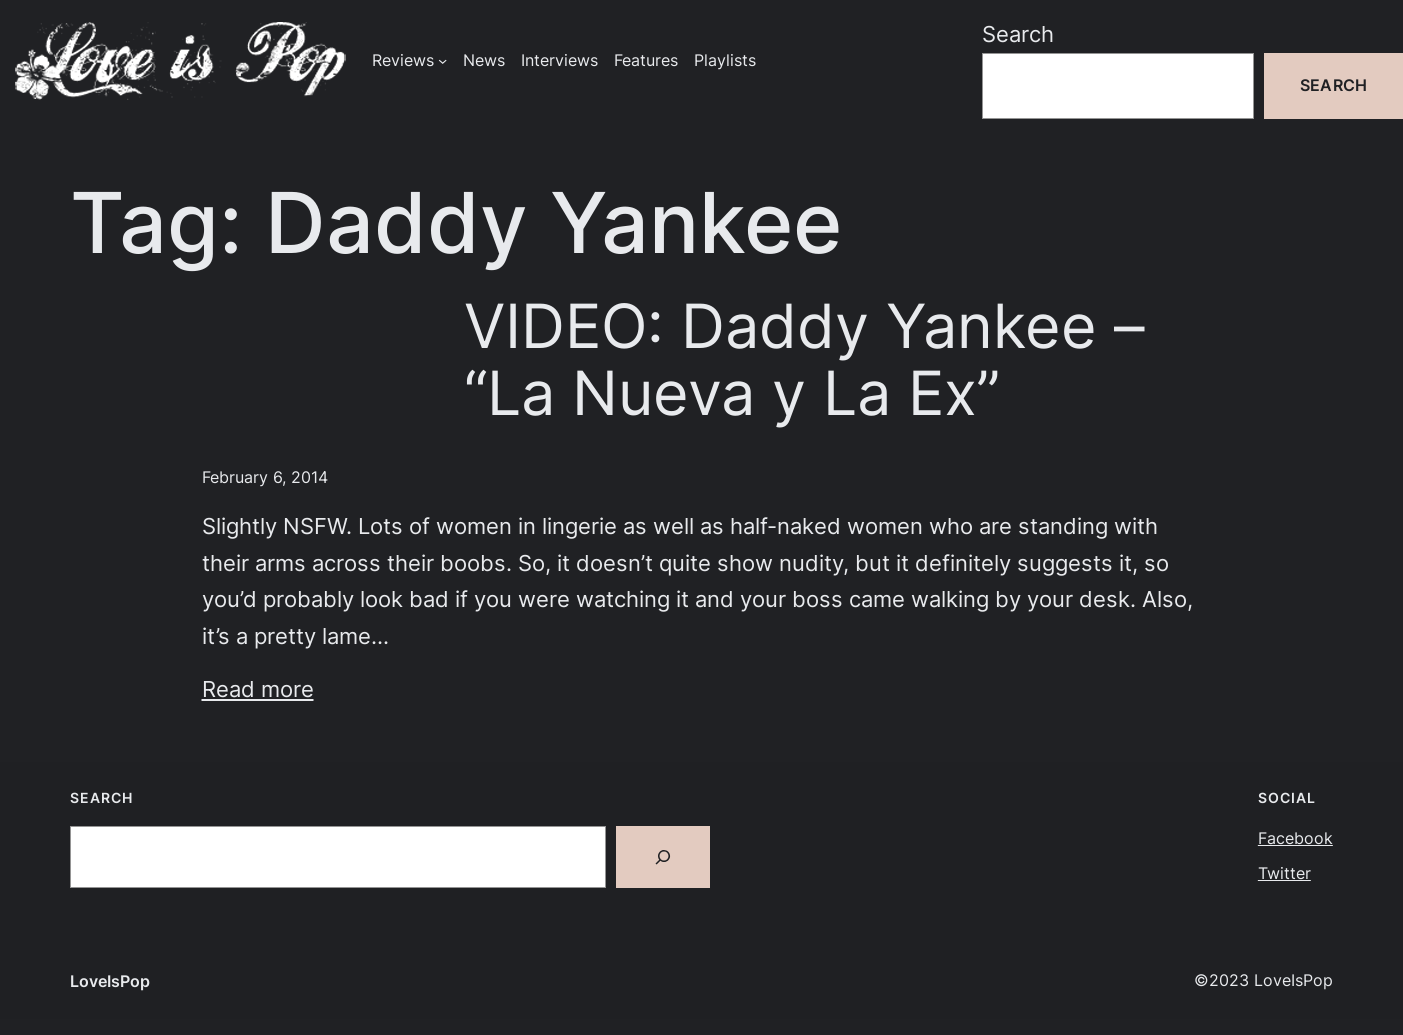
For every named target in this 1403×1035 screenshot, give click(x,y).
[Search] (663, 857)
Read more (258, 689)
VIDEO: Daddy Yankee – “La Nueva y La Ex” (804, 360)
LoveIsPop (110, 981)
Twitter (1284, 873)
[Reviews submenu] (442, 60)
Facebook (1295, 838)
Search (1018, 34)
